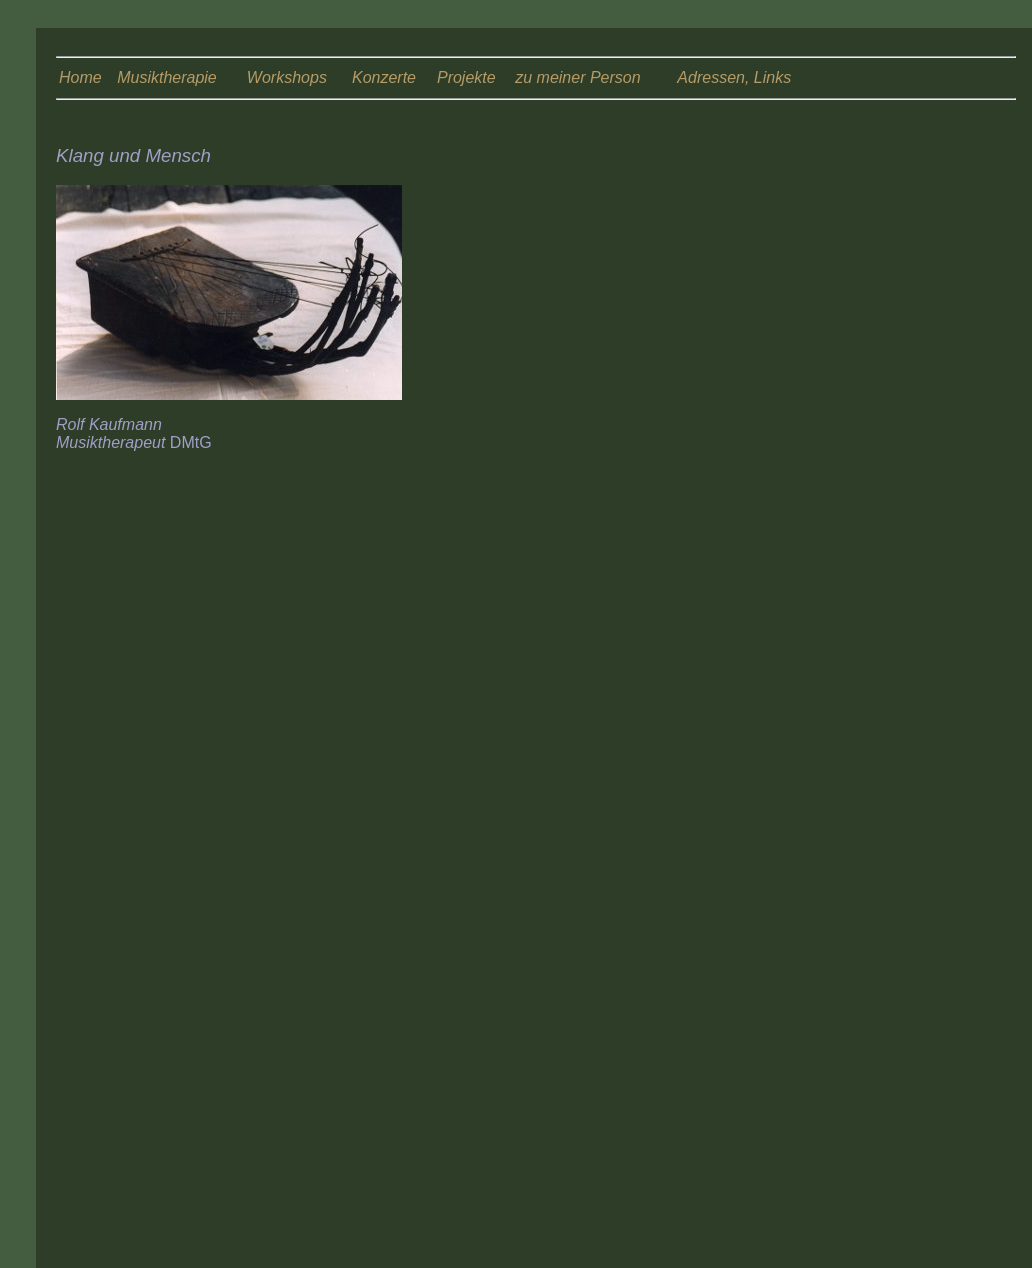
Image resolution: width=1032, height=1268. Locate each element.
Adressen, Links (734, 77)
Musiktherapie (167, 77)
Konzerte (384, 77)
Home (80, 77)
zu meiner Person (577, 77)
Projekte (466, 77)
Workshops (287, 77)
